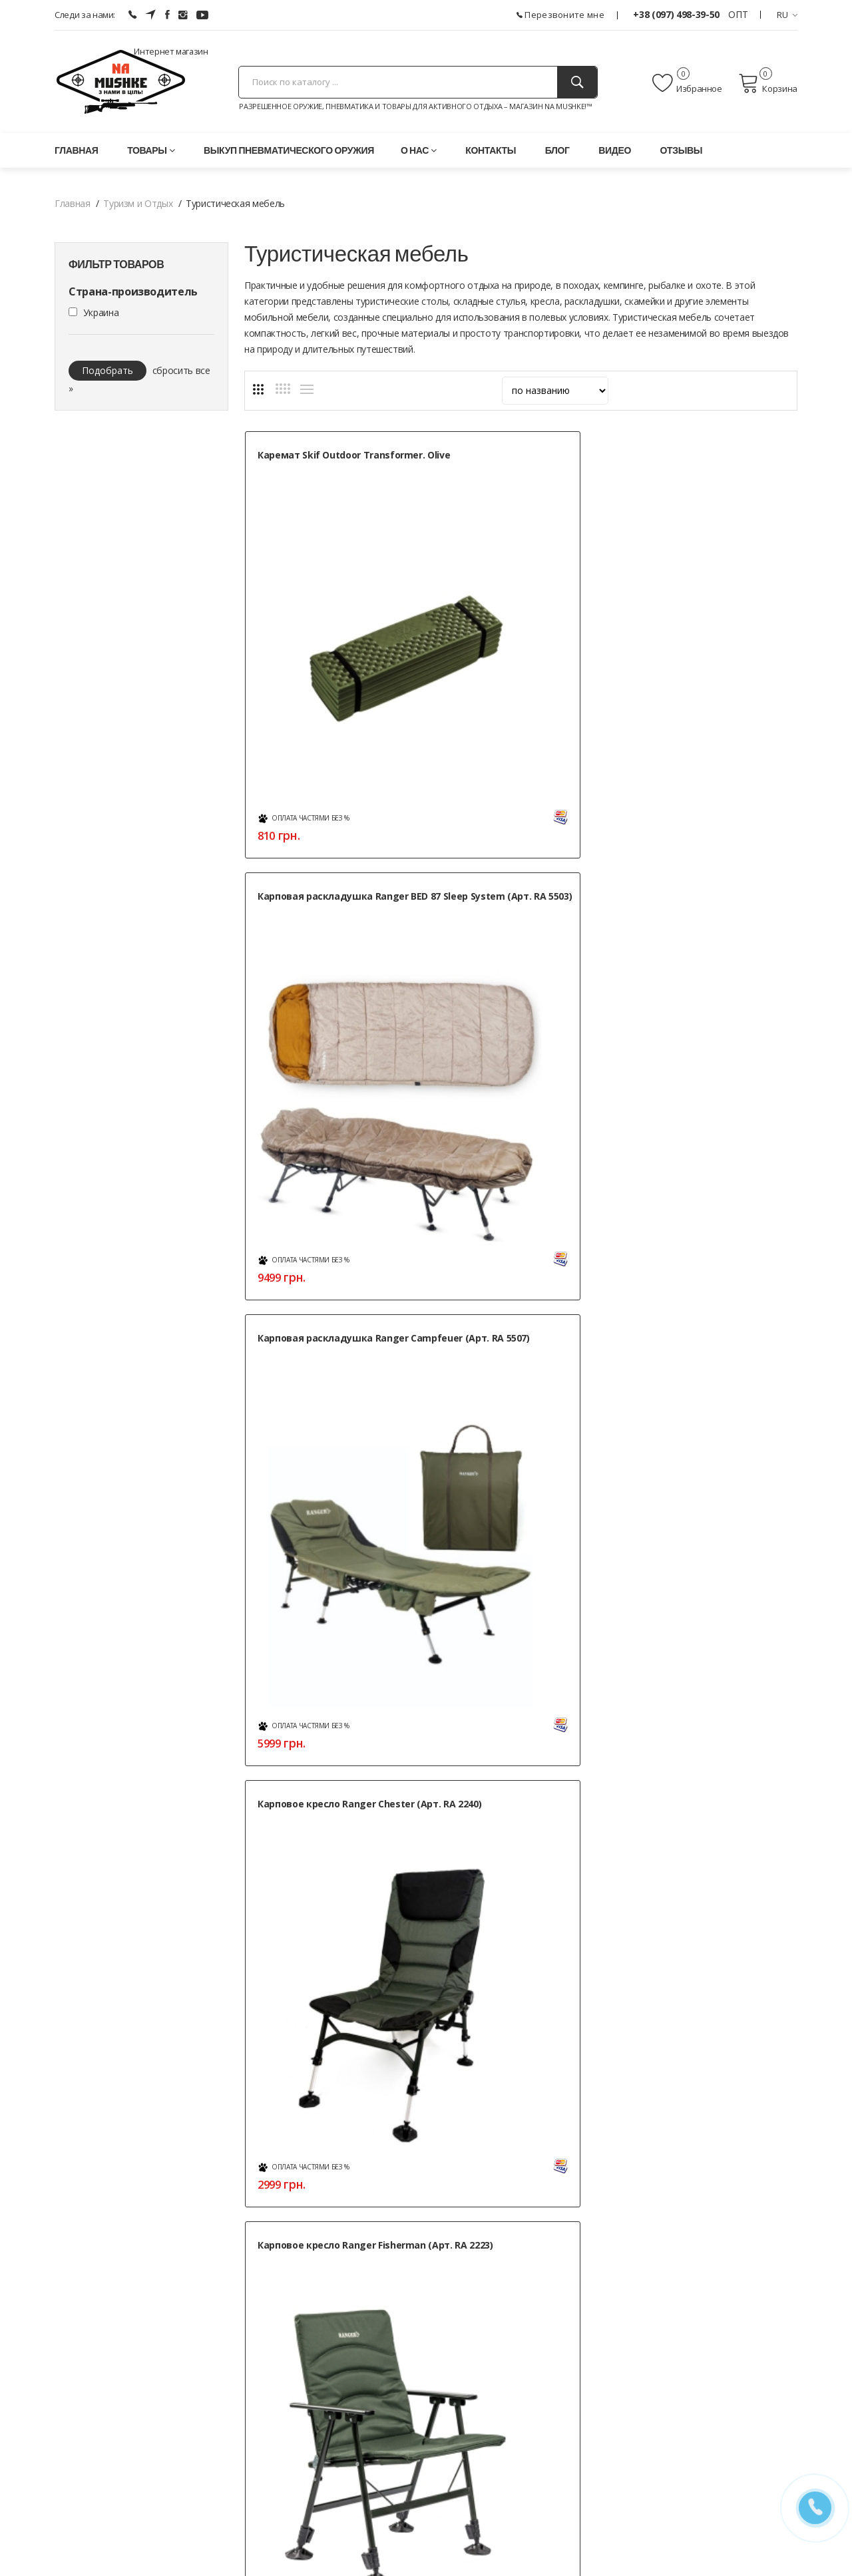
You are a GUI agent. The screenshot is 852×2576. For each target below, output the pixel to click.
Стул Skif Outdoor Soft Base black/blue (702, 1653)
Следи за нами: (85, 15)
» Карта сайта (590, 2406)
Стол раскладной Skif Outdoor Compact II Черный (709, 1358)
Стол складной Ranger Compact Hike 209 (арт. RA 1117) (334, 1653)
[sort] (555, 391)
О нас (419, 150)
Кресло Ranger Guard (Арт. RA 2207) (517, 1063)
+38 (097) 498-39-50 (677, 14)
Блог (557, 150)
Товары (150, 150)
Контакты (490, 150)
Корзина (767, 83)
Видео (614, 150)
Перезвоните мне (560, 15)
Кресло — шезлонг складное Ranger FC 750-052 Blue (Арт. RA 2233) (710, 775)
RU (787, 15)
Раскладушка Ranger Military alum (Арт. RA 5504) (517, 1358)
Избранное (687, 83)
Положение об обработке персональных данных (414, 2486)
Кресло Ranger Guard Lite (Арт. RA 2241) (710, 1063)
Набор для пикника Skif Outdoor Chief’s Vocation (315, 1358)
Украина (101, 312)
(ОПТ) (67, 2372)
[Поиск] (577, 82)
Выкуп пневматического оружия (289, 150)
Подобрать (107, 370)
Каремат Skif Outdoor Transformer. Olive (309, 461)
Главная (76, 150)
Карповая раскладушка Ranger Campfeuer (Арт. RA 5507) (712, 461)
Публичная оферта (349, 2501)
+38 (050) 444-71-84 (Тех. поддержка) (134, 2388)
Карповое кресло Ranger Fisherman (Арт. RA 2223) (506, 768)
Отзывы (681, 150)
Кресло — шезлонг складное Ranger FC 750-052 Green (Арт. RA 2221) (334, 1069)
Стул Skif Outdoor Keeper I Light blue (522, 1653)
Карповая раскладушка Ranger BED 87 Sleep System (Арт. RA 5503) (522, 468)
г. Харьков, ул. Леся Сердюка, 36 (123, 2295)
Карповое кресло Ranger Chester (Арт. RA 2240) (316, 768)
